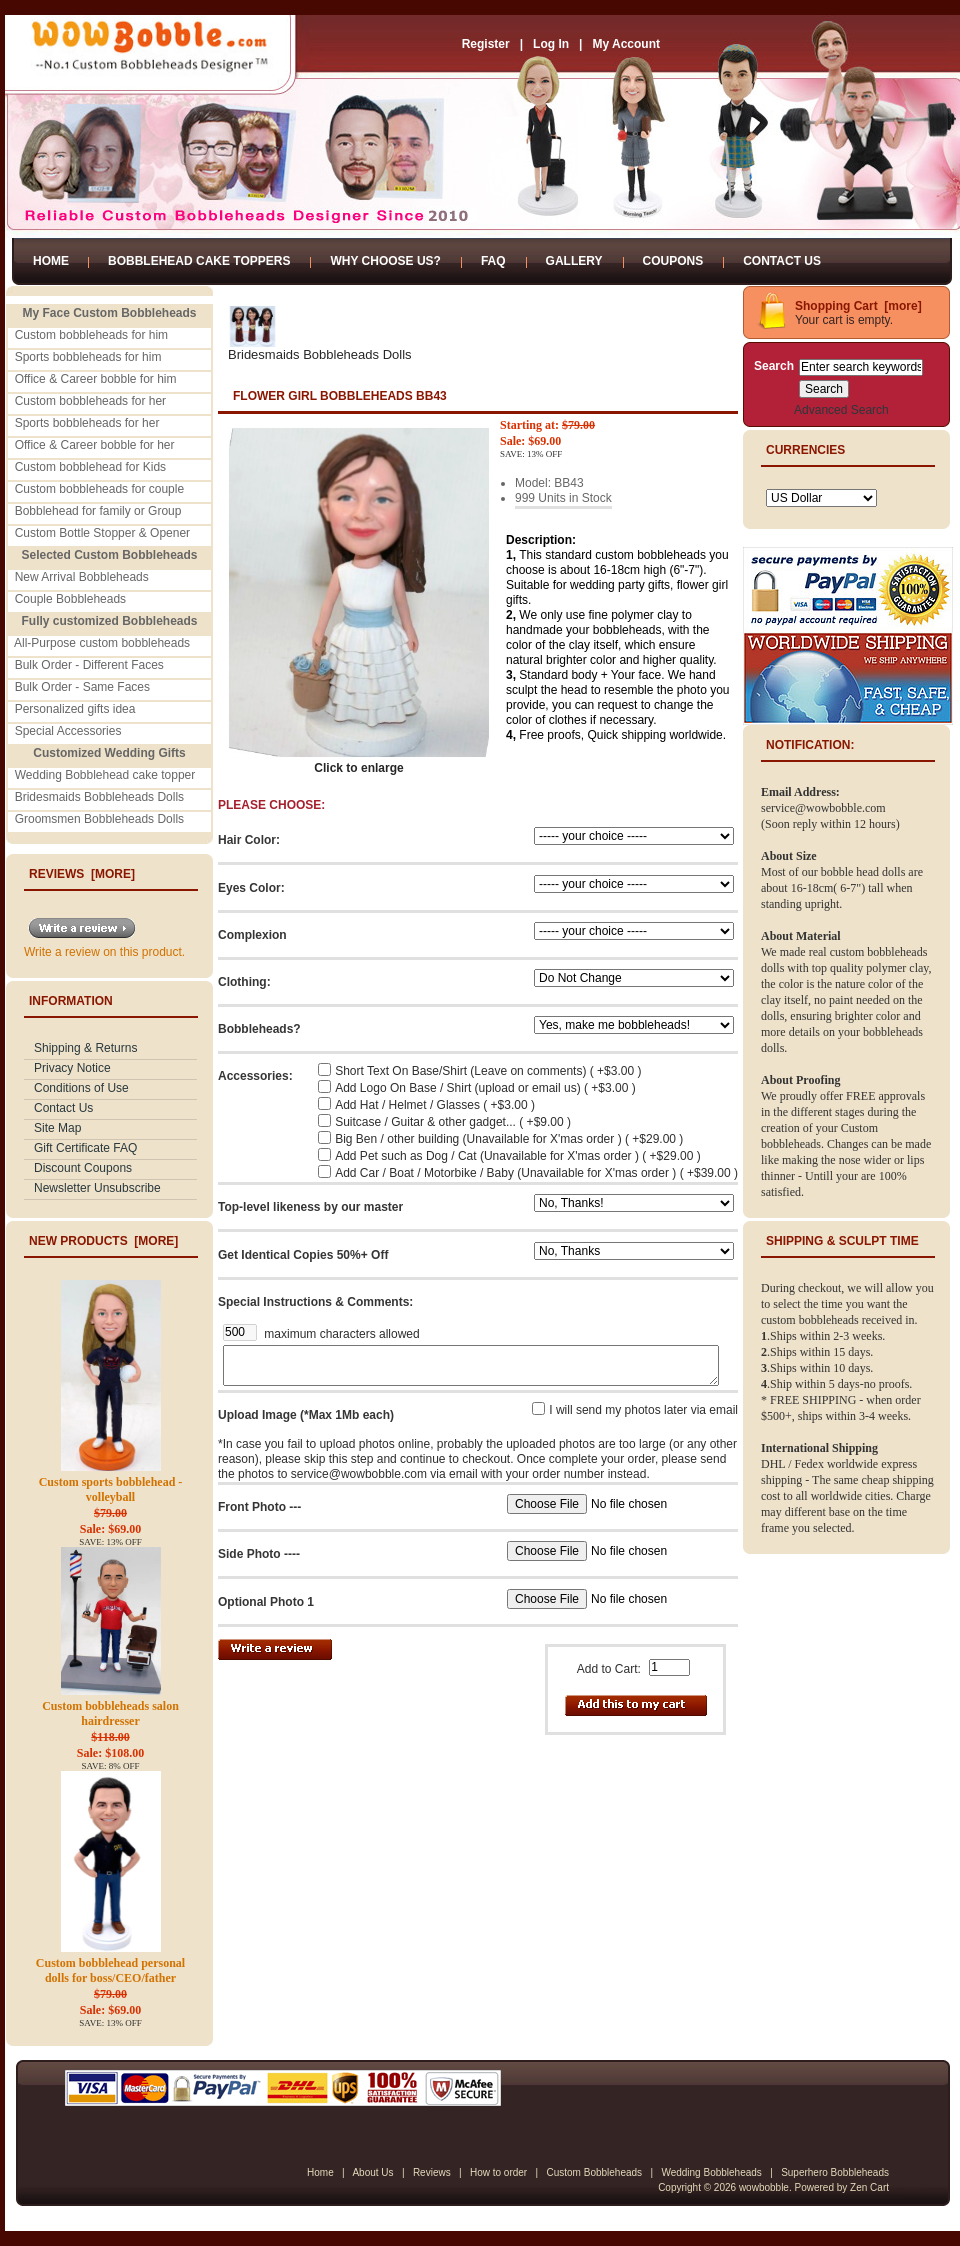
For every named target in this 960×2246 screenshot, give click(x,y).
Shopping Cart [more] (858, 306)
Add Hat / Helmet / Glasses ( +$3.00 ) (435, 1105)
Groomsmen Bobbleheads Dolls (99, 819)
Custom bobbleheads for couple (99, 489)
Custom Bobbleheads (594, 2172)
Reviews (432, 2172)
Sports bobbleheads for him (88, 357)
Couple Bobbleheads (70, 599)
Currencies (805, 450)
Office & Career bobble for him (96, 379)
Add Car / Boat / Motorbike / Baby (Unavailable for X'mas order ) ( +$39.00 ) (536, 1173)
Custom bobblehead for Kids (90, 467)
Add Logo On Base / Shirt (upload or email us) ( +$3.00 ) (485, 1088)
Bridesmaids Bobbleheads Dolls (99, 797)
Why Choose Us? (385, 261)
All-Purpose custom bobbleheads (102, 643)
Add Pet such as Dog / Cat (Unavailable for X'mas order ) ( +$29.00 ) (517, 1156)
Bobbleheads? (259, 1029)
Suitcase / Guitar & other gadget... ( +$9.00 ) (453, 1122)
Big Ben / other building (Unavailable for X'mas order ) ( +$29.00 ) (509, 1139)
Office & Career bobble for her (95, 445)
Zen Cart (869, 2187)
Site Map (57, 1128)
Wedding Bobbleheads (711, 2172)
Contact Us (782, 261)
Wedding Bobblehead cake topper (105, 775)
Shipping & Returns (85, 1048)
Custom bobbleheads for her (90, 401)
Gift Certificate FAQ (85, 1148)
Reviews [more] (82, 874)
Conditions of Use (81, 1088)
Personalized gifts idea (75, 709)
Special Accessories (68, 731)
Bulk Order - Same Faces (82, 687)
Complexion (252, 935)
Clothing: (244, 982)
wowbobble (764, 2187)
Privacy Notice (72, 1068)
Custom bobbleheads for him (91, 335)
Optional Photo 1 (266, 1602)
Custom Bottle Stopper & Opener (102, 533)
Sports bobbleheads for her (87, 423)
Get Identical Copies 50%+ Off (303, 1255)
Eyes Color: (251, 888)
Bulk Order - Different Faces (89, 665)
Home (51, 261)
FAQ (493, 261)
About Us (372, 2172)
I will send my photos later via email (643, 1410)
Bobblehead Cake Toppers (199, 261)
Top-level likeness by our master (310, 1207)
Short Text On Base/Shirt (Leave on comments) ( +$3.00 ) (488, 1071)
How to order (498, 2172)
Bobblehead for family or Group (98, 511)
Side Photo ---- (259, 1554)
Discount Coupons (83, 1168)
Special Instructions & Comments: (315, 1302)
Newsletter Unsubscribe (97, 1188)
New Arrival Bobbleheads (82, 577)
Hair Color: (249, 840)
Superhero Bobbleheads (835, 2172)
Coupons (673, 261)
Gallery (574, 261)
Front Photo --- (259, 1507)
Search (774, 366)
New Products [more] (103, 1241)
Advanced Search (841, 410)
